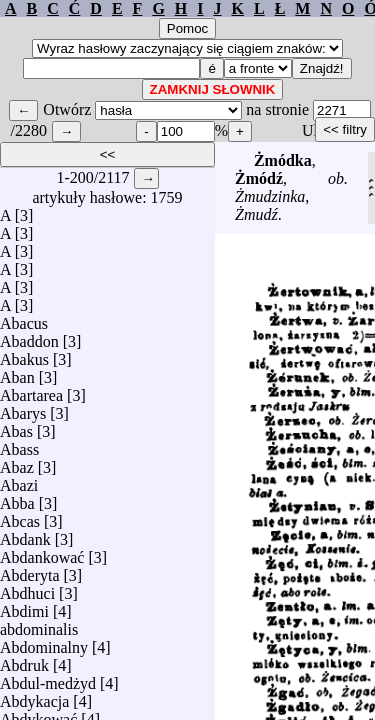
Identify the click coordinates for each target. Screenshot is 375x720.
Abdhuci (27, 588)
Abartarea (31, 390)
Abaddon (29, 336)
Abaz (17, 462)
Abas (16, 426)
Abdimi (24, 606)
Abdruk (24, 660)
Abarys (23, 408)
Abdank (25, 534)
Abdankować (42, 552)
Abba (17, 498)
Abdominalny (44, 642)
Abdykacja (34, 696)
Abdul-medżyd (48, 678)
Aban (17, 372)
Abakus (24, 354)
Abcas (20, 516)
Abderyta (30, 570)
